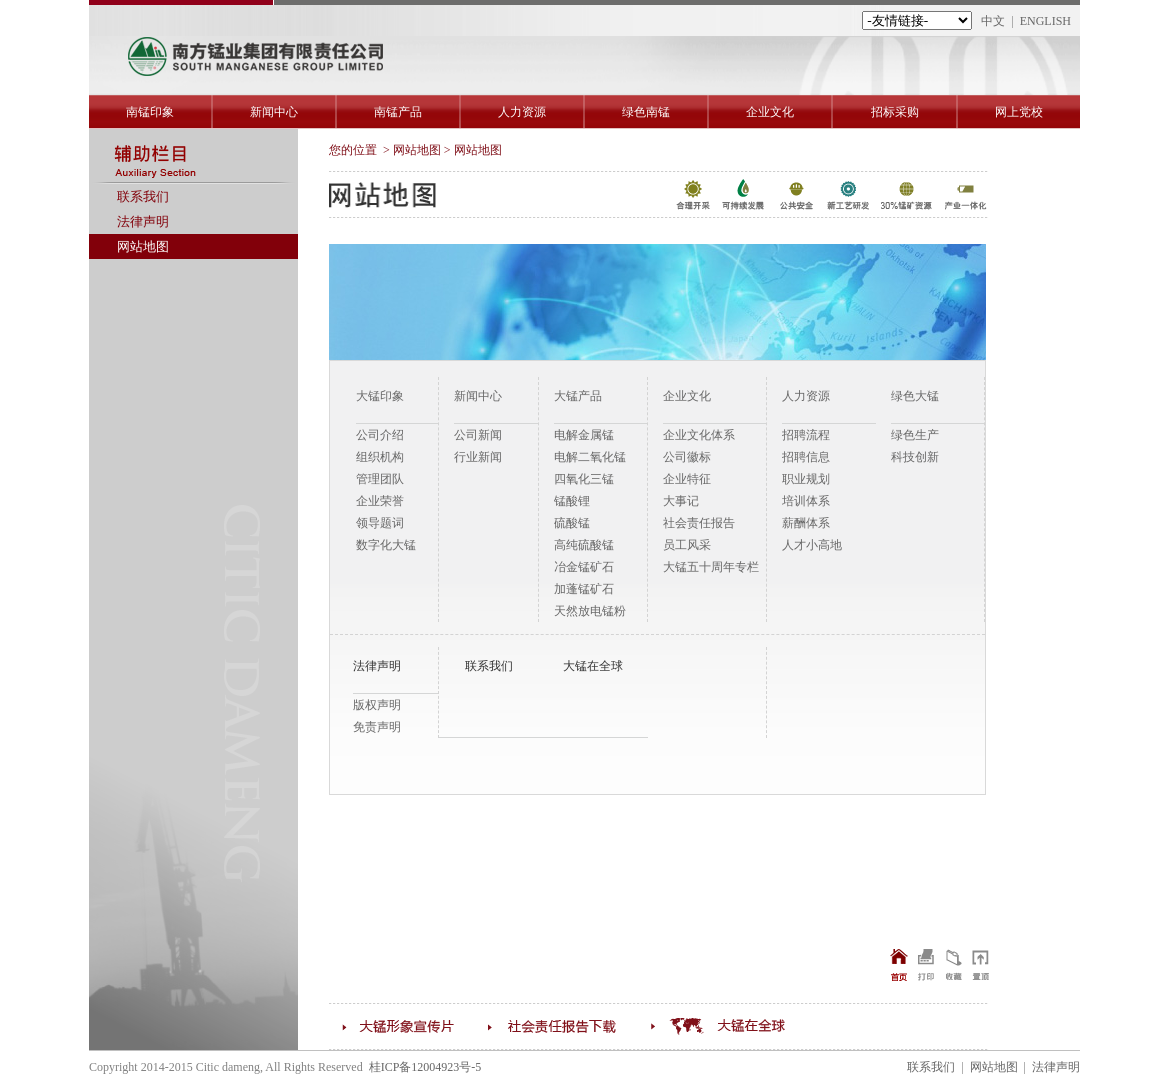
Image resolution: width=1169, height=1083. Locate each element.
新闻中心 (274, 112)
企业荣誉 (380, 501)
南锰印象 (150, 112)
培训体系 (806, 501)
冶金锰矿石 (584, 567)
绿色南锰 (646, 112)
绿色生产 (915, 435)
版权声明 (377, 705)
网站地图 (143, 246)
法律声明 (143, 221)
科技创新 (915, 457)
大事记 (681, 501)
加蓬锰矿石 (584, 589)
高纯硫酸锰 (584, 545)
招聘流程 (806, 435)
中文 (993, 21)
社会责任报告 (699, 523)
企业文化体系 (699, 435)
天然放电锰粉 (590, 611)
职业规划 (806, 479)
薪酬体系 (806, 523)
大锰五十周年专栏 (711, 567)
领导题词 (380, 523)
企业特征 (687, 479)
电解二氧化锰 (590, 457)
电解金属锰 (584, 435)
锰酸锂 (572, 501)
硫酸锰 (572, 523)
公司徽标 (687, 457)
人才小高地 (812, 545)
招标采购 (895, 112)
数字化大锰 (386, 545)
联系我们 (143, 196)
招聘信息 (806, 457)
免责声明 (377, 727)
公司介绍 (380, 435)
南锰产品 (398, 112)
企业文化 (770, 112)
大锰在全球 (593, 666)
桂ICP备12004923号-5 (425, 1067)
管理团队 (380, 479)
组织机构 (380, 457)
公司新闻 (478, 435)
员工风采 (687, 545)
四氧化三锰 (584, 479)
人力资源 (522, 112)
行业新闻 (478, 457)
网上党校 (1019, 112)
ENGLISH (1045, 21)
